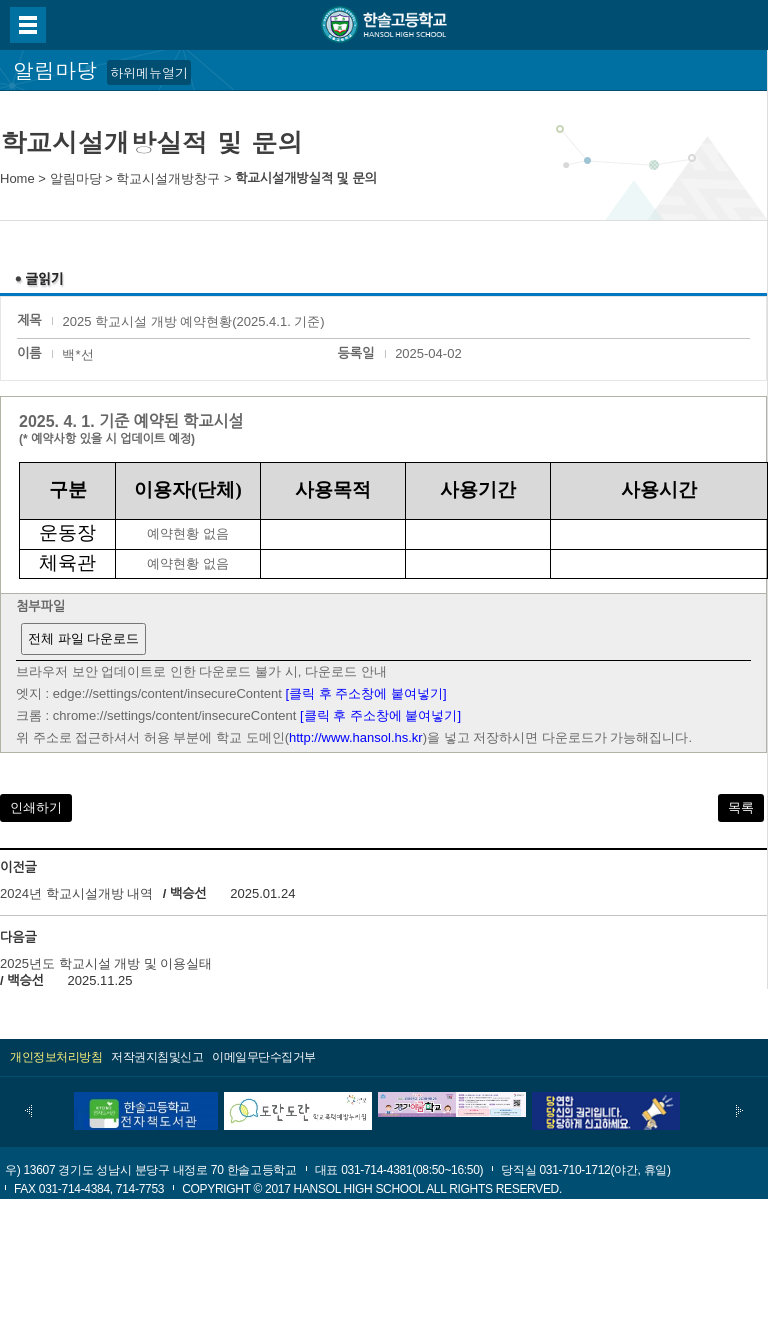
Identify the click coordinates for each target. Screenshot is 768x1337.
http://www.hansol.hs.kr (356, 737)
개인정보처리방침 (56, 1057)
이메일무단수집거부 (264, 1057)
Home (17, 178)
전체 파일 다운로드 (83, 638)
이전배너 (28, 1111)
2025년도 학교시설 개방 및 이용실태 (106, 963)
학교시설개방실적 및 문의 (306, 178)
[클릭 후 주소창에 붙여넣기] (366, 693)
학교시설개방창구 (168, 178)
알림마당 (76, 178)
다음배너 (739, 1111)
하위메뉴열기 (149, 72)
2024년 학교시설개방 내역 (76, 893)
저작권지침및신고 (157, 1057)
